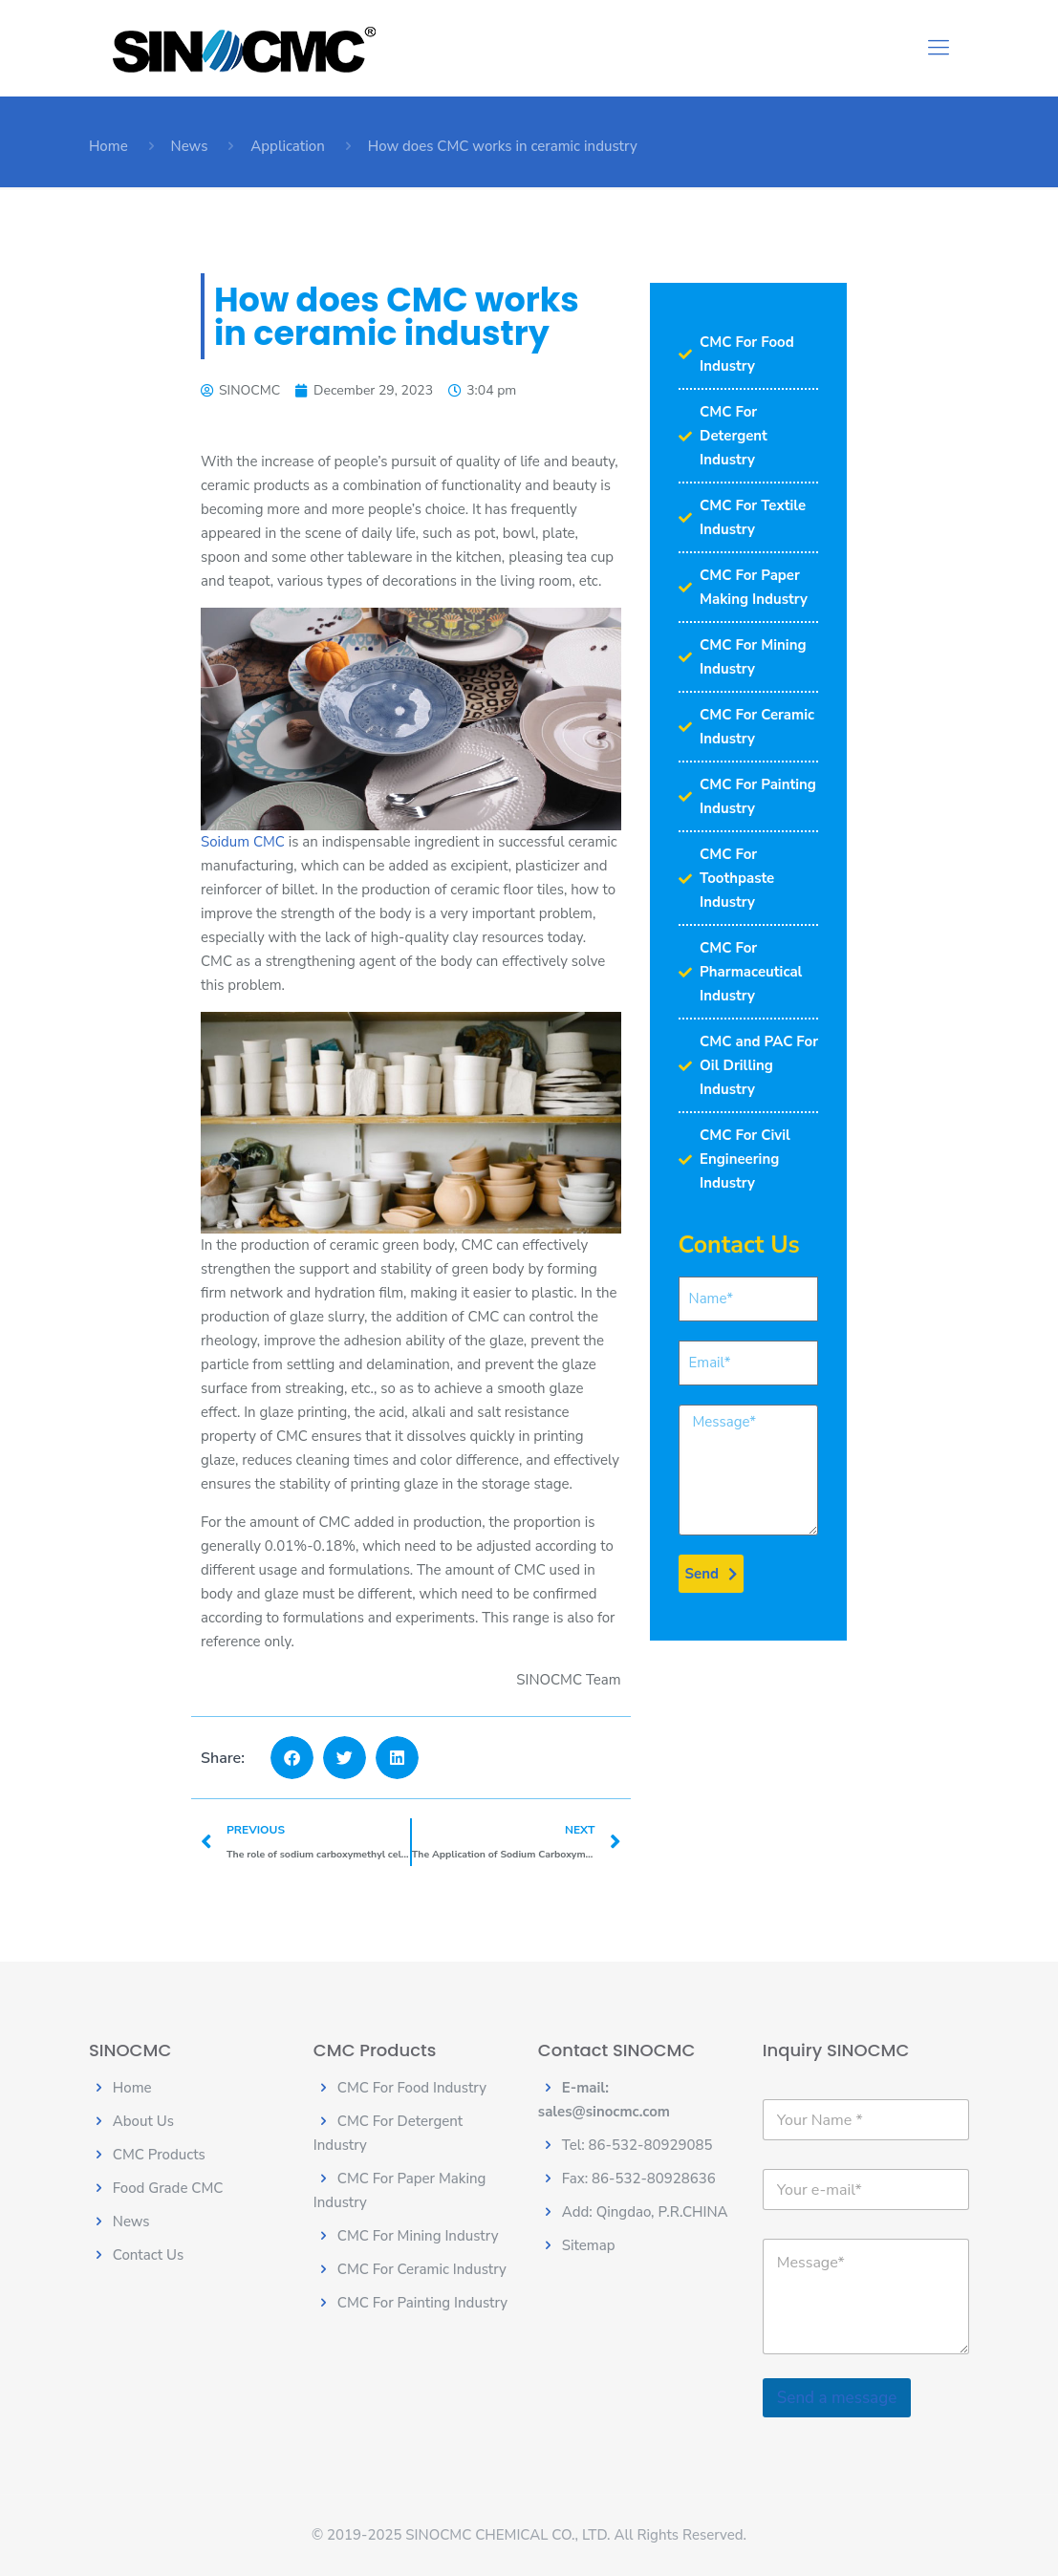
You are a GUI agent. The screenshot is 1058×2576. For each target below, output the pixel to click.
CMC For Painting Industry (422, 2302)
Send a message (837, 2398)
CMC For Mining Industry (418, 2235)
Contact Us (148, 2255)
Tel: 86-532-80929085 (637, 2145)
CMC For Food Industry (411, 2087)
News (189, 146)
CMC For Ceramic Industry (422, 2269)
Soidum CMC (243, 841)
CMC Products (159, 2154)
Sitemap (588, 2245)
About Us (143, 2121)
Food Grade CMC (168, 2188)
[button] (291, 1757)
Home (108, 146)
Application (287, 146)
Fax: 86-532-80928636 (639, 2178)
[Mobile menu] (938, 48)
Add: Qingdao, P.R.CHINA (645, 2212)
